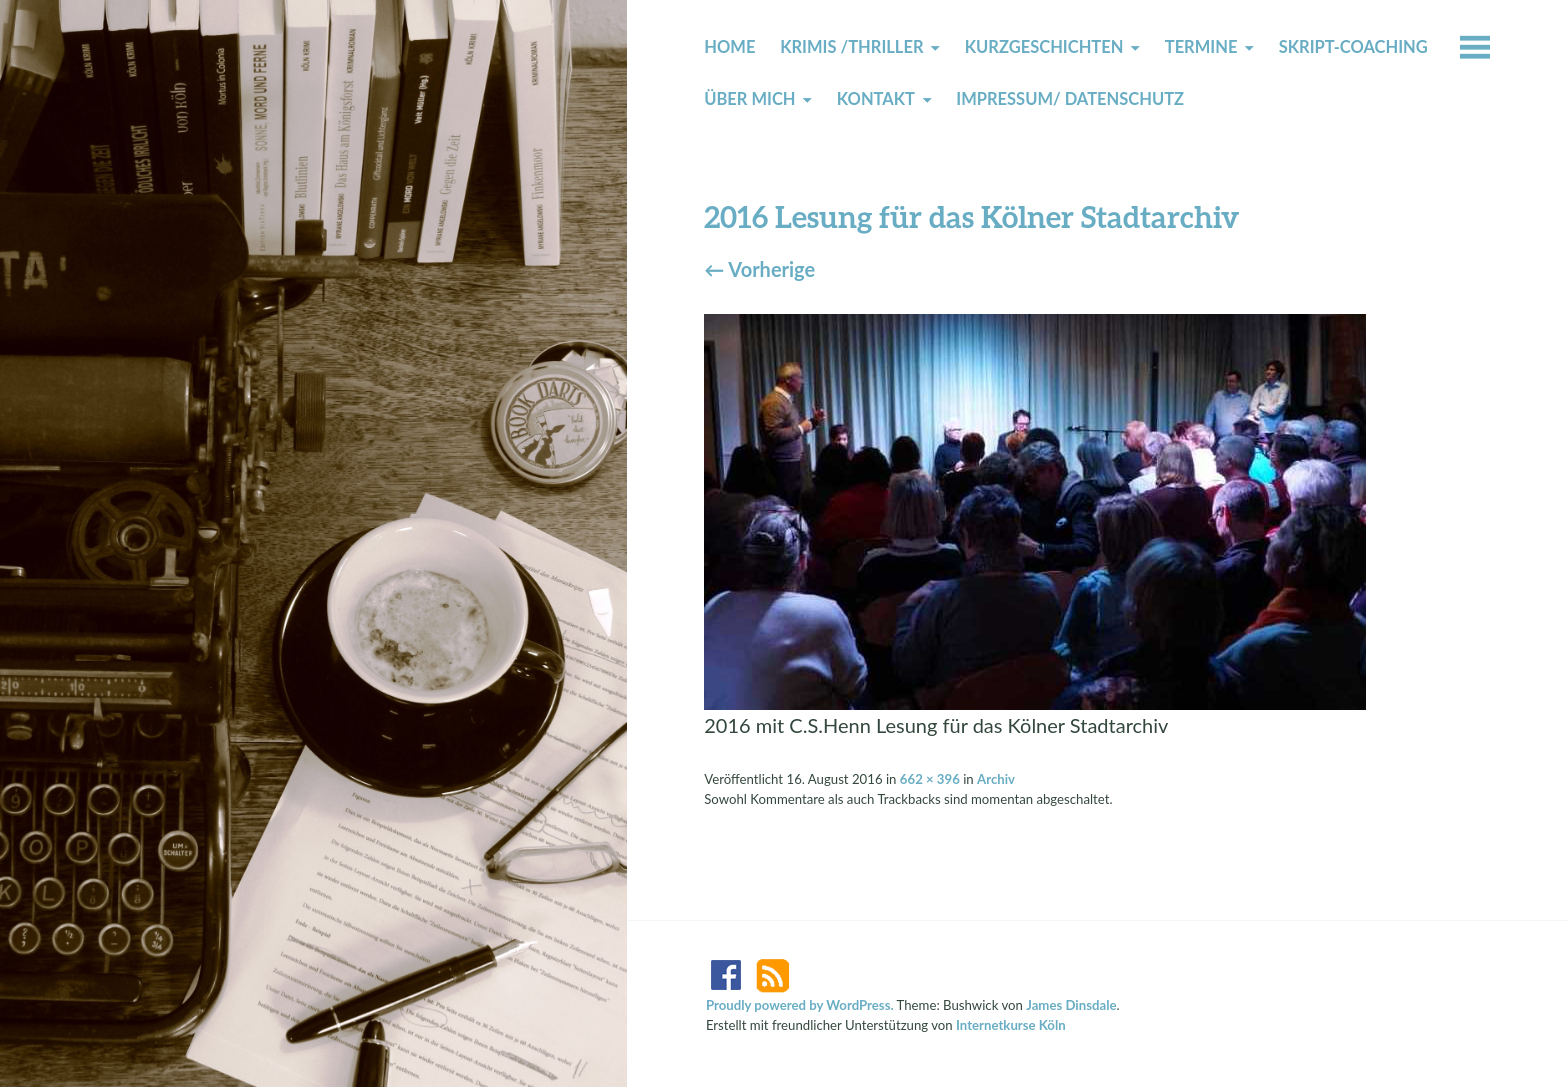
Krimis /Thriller (851, 47)
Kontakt (876, 99)
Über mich (749, 99)
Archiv (996, 779)
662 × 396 (930, 779)
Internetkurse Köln (1011, 1025)
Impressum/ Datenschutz (1070, 99)
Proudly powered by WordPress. (800, 1005)
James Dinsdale (1071, 1005)
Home (729, 47)
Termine (1201, 47)
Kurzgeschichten (1044, 47)
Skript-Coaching (1353, 47)
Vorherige (759, 269)
